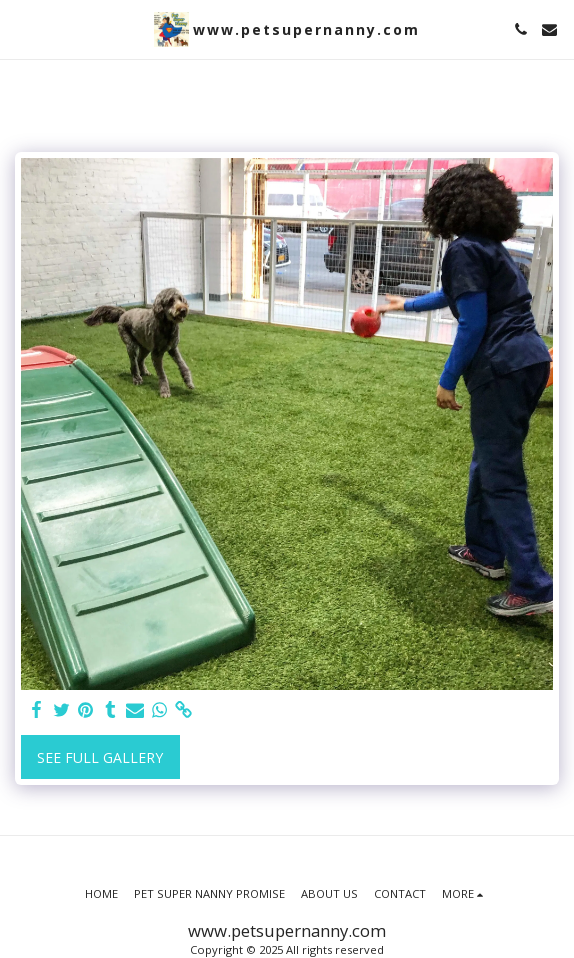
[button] (22, 28)
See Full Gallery (100, 757)
